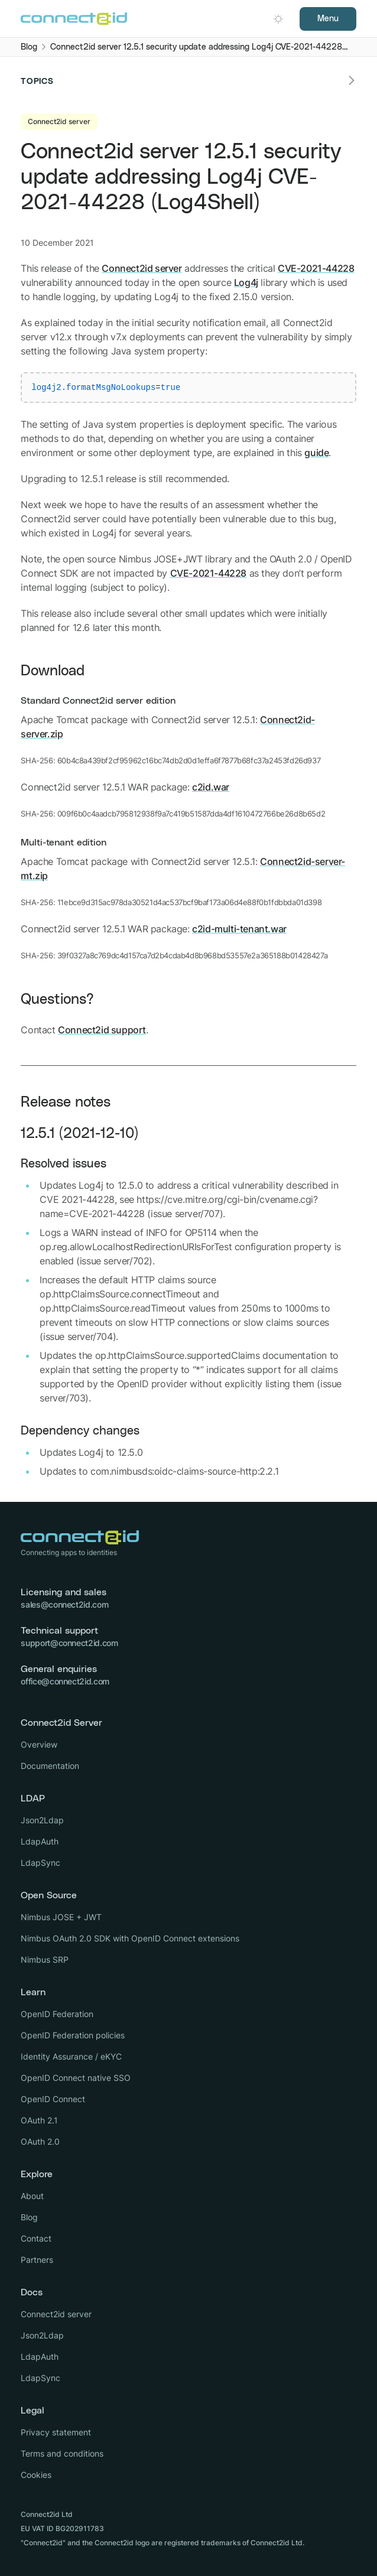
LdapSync (40, 1863)
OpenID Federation (57, 2014)
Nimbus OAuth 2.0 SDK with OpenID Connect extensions (130, 1938)
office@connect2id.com (65, 1681)
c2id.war (210, 787)
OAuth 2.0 (40, 2141)
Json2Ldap (42, 1820)
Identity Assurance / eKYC (71, 2056)
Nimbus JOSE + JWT (61, 1917)
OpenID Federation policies (73, 2035)
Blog (29, 2217)
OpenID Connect (53, 2099)
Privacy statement (56, 2432)
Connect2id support (102, 1030)
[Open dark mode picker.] (278, 19)
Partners (37, 2260)
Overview (39, 1744)
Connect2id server (141, 268)
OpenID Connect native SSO (76, 2078)
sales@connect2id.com (64, 1604)
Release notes (65, 1102)
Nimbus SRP (45, 1959)
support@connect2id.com (69, 1643)
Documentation (50, 1766)
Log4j (246, 282)
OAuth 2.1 (39, 2120)
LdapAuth (39, 1841)
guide (316, 452)
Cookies (36, 2475)
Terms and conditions (62, 2453)
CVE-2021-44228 (316, 268)
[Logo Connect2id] (74, 18)
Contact (36, 2238)
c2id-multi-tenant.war (239, 929)
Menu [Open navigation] (328, 19)
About (32, 2196)
